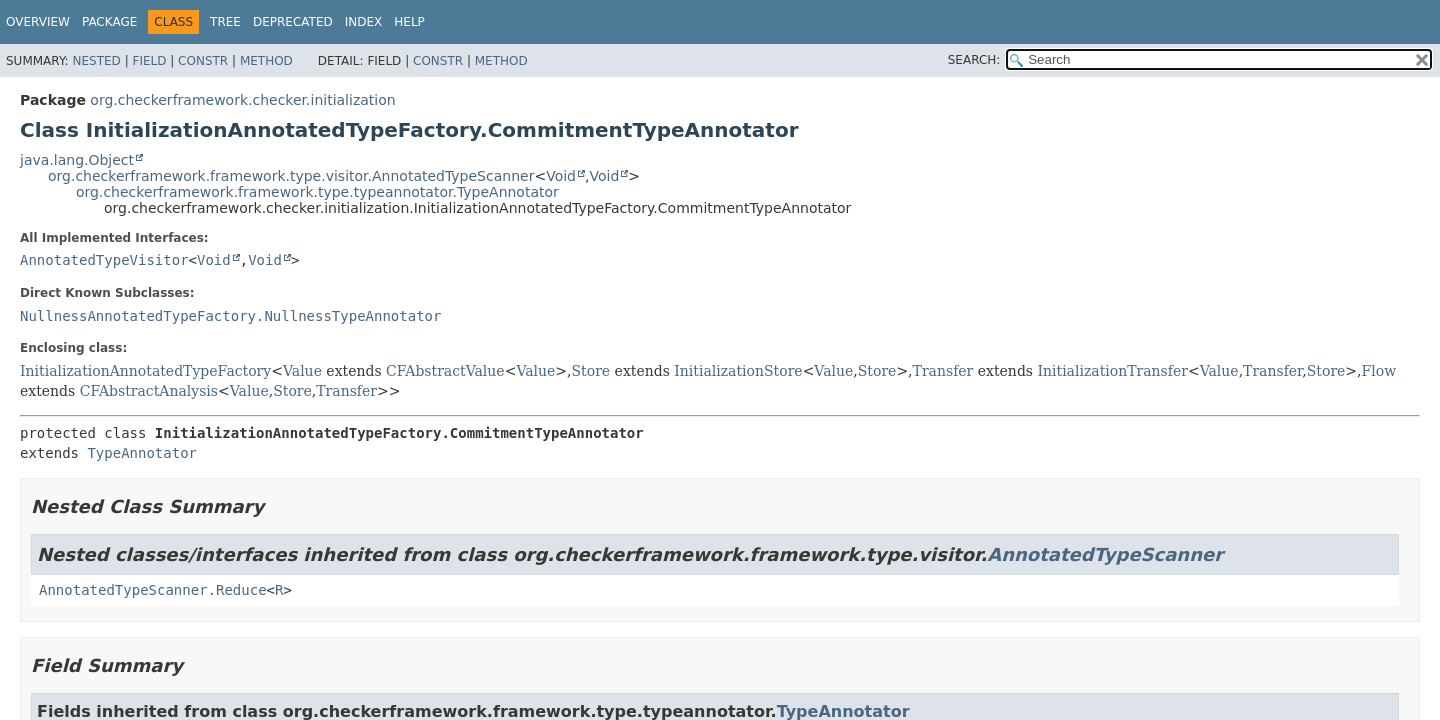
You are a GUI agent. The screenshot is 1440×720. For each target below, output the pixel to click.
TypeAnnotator (142, 453)
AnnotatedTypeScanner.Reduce (153, 590)
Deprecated (293, 22)
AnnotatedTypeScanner (1105, 554)
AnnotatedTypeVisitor (104, 260)
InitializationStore (738, 371)
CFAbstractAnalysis (149, 391)
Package (109, 22)
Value (302, 371)
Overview (38, 22)
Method (266, 61)
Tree (225, 22)
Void (561, 176)
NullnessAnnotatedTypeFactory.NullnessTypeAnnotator (230, 316)
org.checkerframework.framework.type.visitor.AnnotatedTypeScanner (291, 176)
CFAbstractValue (445, 371)
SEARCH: (974, 60)
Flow (1379, 371)
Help (409, 22)
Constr (203, 61)
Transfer (943, 371)
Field (149, 61)
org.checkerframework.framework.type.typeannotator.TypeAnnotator (317, 192)
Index (364, 22)
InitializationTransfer (1112, 371)
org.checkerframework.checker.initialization (242, 100)
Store (591, 371)
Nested (96, 61)
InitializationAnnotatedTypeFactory (145, 371)
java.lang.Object (77, 160)
